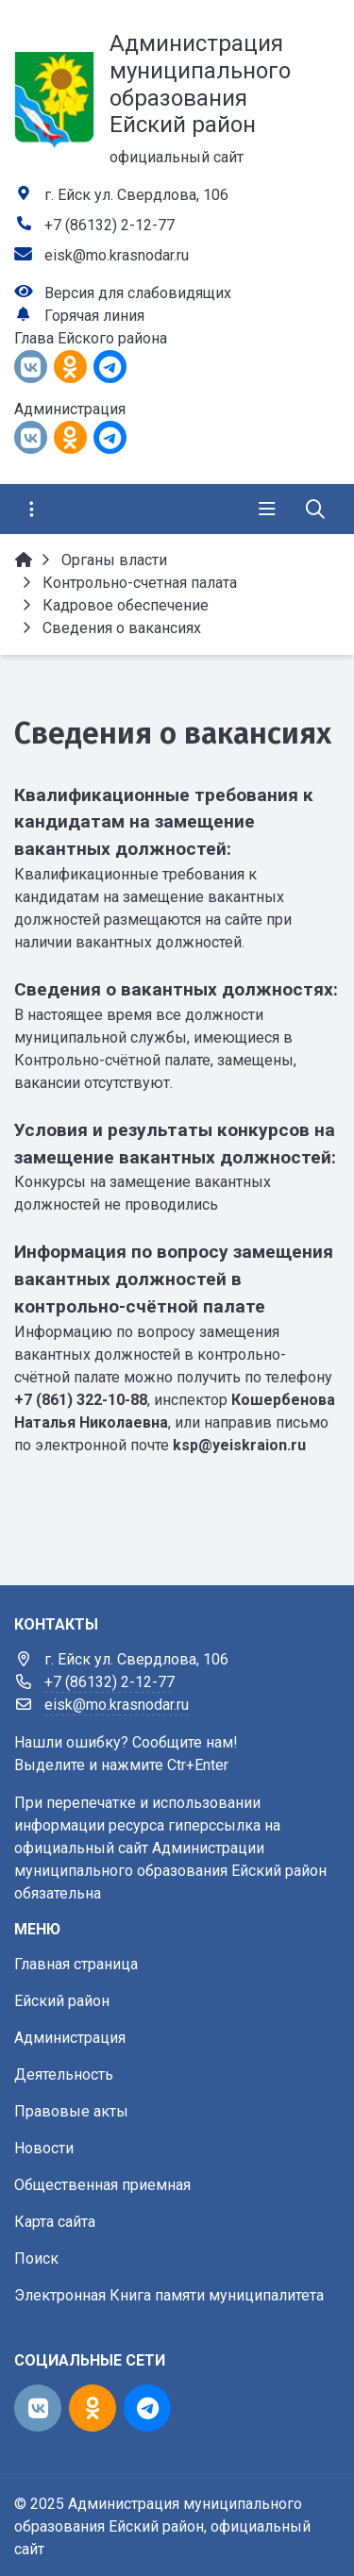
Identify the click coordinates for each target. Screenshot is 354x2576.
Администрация (70, 2038)
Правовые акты (71, 2111)
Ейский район (62, 2001)
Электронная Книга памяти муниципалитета (169, 2295)
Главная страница (76, 1964)
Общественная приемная (102, 2185)
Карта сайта (54, 2222)
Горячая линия (94, 316)
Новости (44, 2148)
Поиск (36, 2258)
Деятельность (63, 2074)
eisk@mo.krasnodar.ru (116, 255)
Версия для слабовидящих (137, 293)
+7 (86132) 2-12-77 (109, 225)
